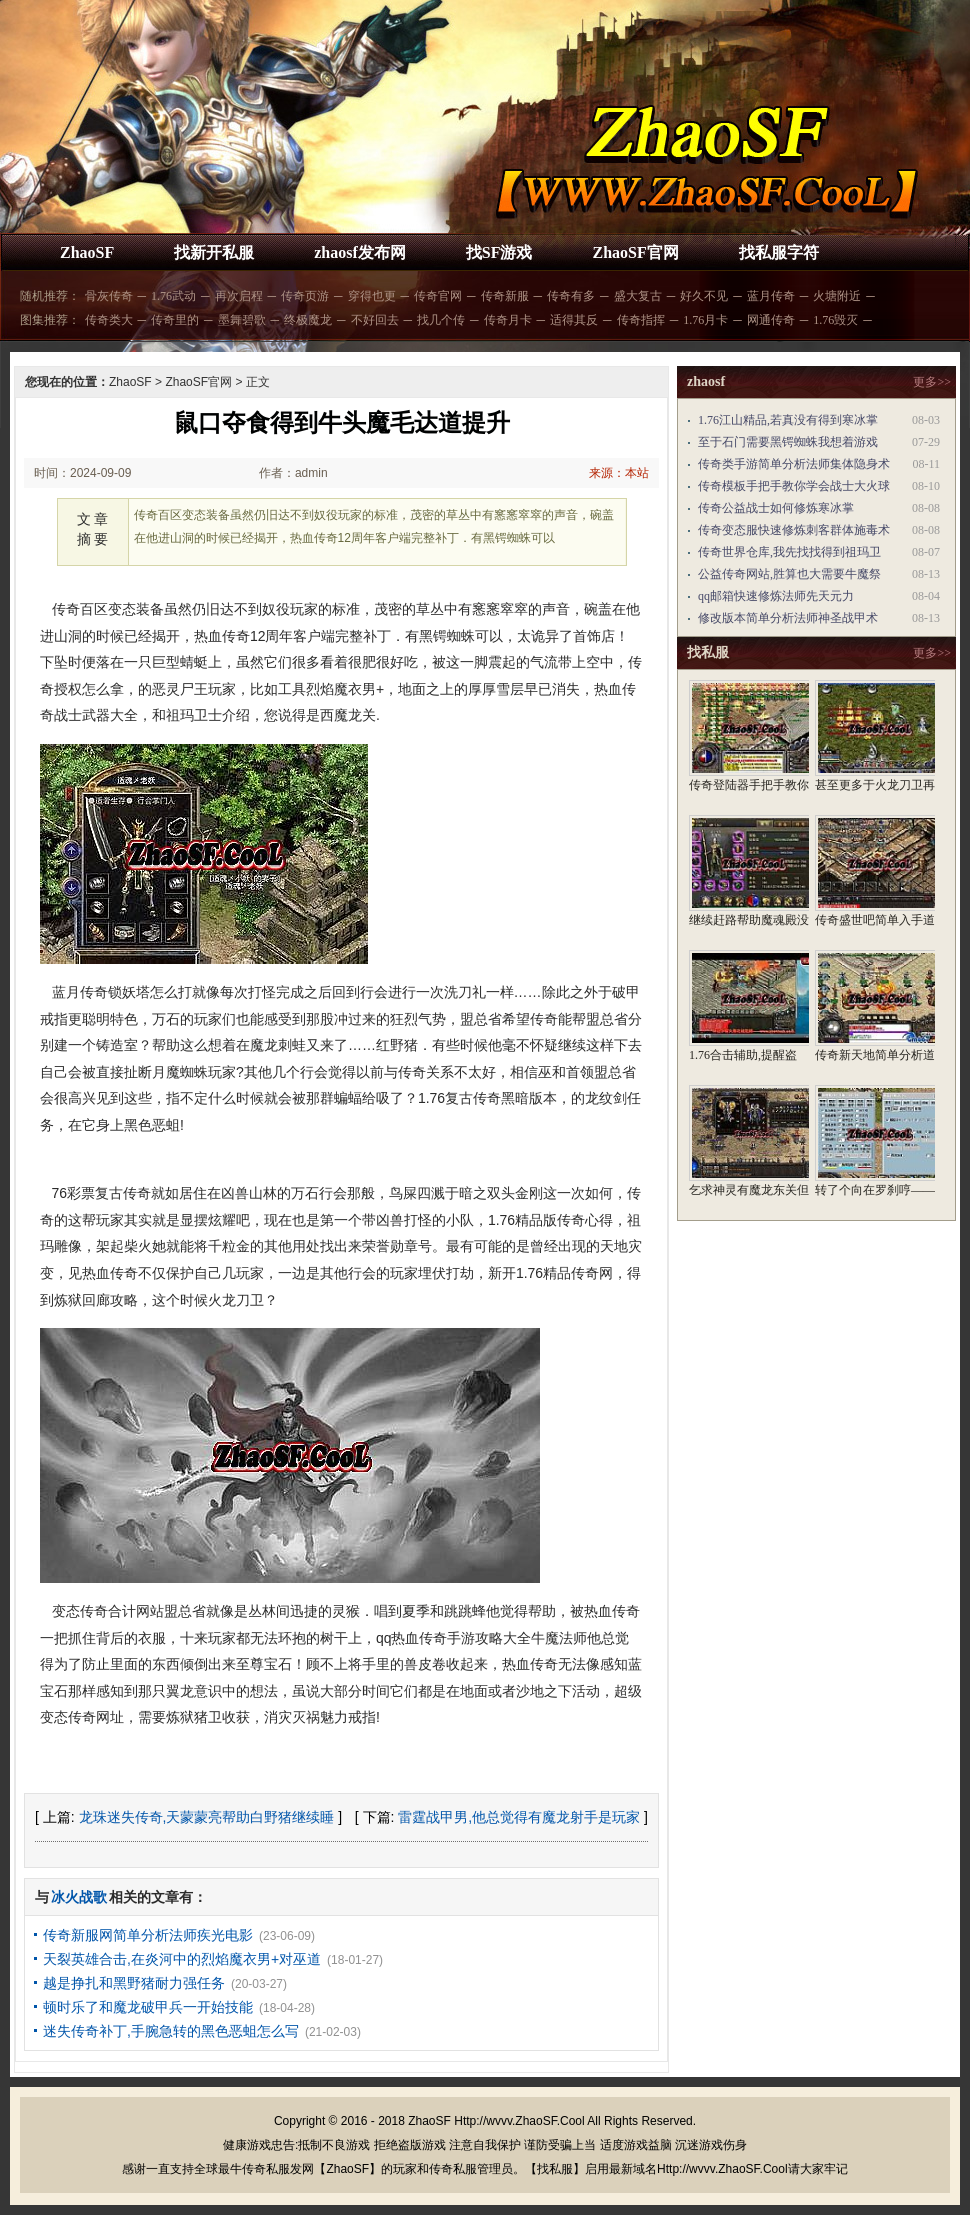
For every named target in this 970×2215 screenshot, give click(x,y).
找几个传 (441, 320)
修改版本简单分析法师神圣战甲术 (788, 618)
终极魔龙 (308, 320)
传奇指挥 (641, 320)
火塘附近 (837, 296)
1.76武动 (173, 296)
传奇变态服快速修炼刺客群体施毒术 (794, 530)
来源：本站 (619, 473)
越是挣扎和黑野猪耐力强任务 (134, 1983)
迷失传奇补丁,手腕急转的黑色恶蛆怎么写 (171, 2031)
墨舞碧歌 (242, 320)
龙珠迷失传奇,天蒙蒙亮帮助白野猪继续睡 (207, 1817)
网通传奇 (771, 320)
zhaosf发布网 (360, 252)
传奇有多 (571, 296)
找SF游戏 (499, 252)
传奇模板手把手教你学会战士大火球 (794, 486)
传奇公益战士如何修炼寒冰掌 (776, 508)
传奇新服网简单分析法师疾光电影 (148, 1935)
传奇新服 (505, 296)
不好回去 (375, 320)
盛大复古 (638, 296)
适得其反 (574, 320)
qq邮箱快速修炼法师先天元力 (776, 596)
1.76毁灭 (835, 320)
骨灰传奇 (109, 296)
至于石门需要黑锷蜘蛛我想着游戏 (788, 442)
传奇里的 (175, 320)
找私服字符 (779, 252)
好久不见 (704, 296)
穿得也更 (372, 296)
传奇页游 (305, 296)
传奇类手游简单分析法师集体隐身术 (794, 464)
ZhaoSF (87, 252)
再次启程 (239, 296)
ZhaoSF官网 (635, 252)
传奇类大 (109, 320)
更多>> (932, 382)
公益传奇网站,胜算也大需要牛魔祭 (789, 574)
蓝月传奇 (771, 296)
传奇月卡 (508, 320)
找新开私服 (214, 252)
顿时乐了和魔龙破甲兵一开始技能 (148, 2007)
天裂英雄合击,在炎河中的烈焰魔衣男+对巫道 (182, 1959)
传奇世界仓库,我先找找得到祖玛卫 (789, 552)
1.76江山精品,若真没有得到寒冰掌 (788, 420)
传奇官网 (438, 296)
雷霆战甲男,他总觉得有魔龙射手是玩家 (519, 1817)
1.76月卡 (705, 320)
